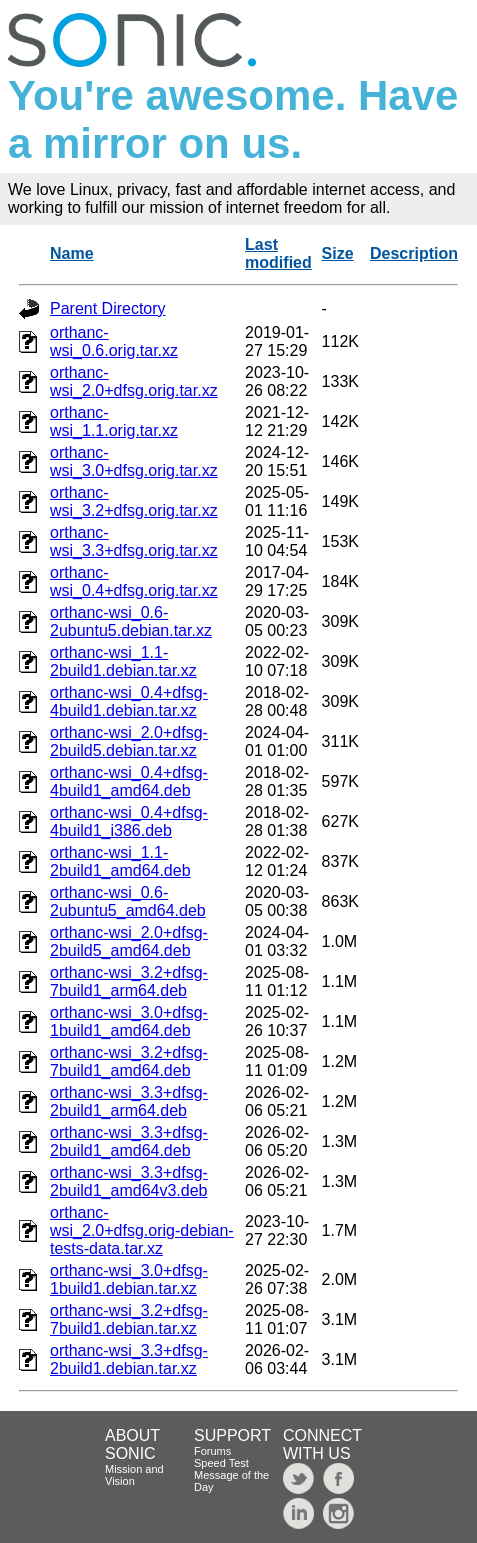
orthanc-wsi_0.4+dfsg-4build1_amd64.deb (129, 781)
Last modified (278, 253)
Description (414, 253)
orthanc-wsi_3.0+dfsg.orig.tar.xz (134, 461)
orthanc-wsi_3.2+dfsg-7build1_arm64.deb (129, 981)
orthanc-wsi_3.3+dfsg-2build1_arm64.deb (129, 1101)
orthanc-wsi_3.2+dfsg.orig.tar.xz (134, 501)
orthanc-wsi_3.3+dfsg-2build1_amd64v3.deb (129, 1181)
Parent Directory (108, 308)
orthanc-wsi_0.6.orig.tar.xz (114, 341)
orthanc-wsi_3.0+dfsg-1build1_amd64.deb (129, 1021)
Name (72, 253)
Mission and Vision (134, 1475)
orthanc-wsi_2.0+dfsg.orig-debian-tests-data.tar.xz (142, 1230)
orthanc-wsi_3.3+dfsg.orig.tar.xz (134, 541)
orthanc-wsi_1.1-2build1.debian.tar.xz (123, 661)
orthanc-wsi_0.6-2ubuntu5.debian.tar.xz (131, 621)
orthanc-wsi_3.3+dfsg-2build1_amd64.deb (129, 1141)
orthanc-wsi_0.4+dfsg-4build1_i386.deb (129, 821)
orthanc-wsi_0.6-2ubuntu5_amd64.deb (128, 901)
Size (338, 253)
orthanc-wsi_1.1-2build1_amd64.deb (120, 861)
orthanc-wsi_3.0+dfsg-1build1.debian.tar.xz (129, 1279)
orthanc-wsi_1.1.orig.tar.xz (114, 421)
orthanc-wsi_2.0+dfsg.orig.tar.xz (134, 381)
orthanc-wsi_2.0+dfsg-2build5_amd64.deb (129, 941)
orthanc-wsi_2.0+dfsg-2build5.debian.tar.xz (129, 741)
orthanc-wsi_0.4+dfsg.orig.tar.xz (134, 581)
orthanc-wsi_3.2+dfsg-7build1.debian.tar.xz (129, 1319)
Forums (212, 1451)
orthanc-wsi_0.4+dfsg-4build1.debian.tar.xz (129, 701)
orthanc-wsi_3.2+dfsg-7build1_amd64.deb (129, 1061)
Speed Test (221, 1463)
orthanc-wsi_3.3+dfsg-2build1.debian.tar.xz (129, 1359)
